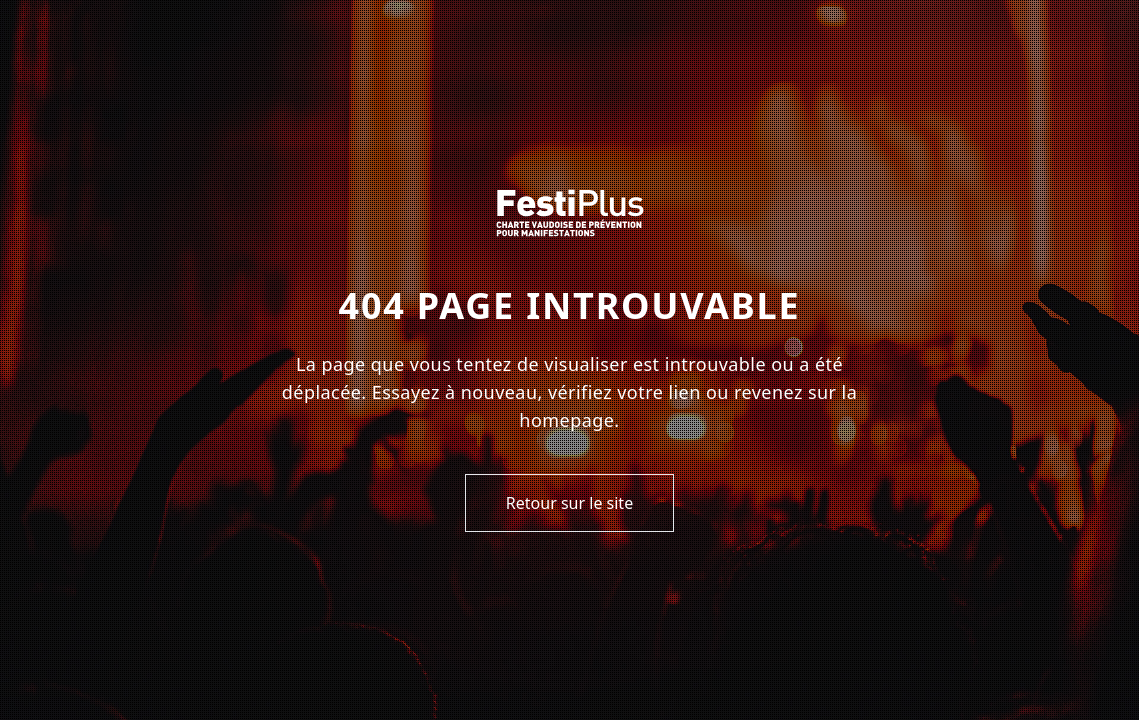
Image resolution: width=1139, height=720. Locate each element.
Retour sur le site (569, 503)
